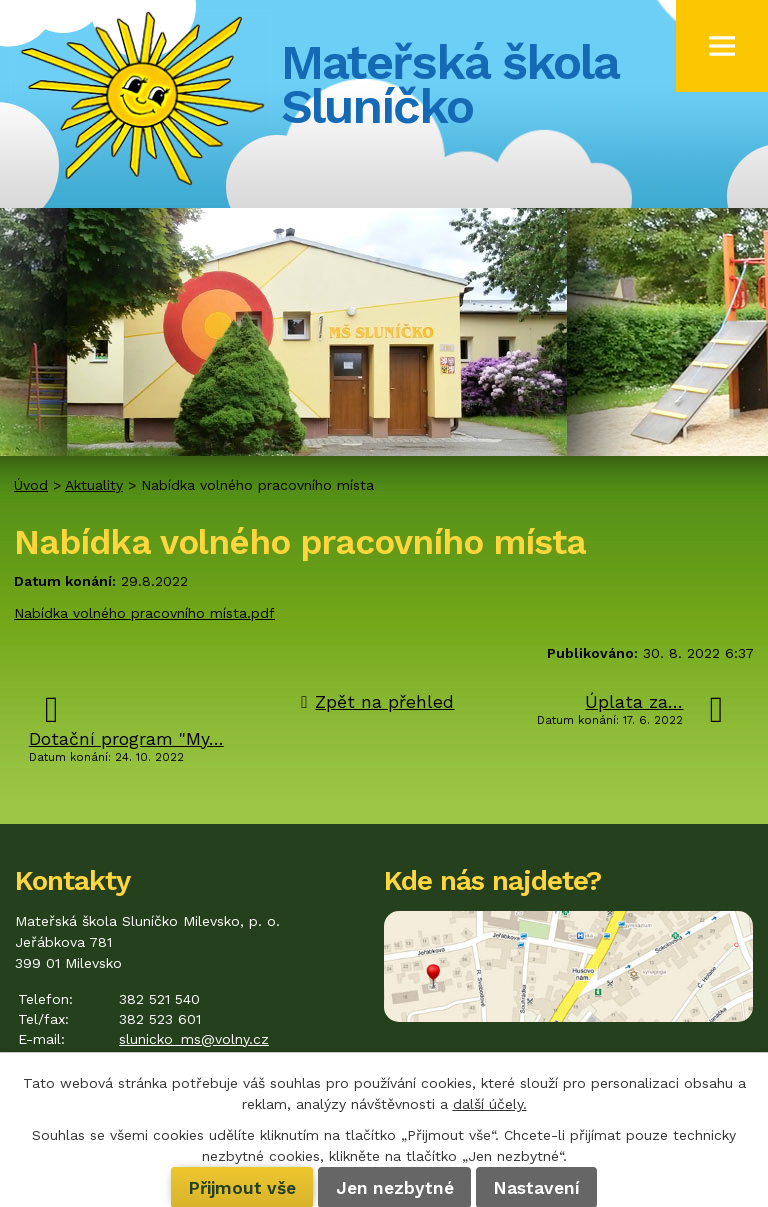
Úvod (31, 485)
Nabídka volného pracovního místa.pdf (144, 613)
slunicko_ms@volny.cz (194, 1039)
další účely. (490, 1104)
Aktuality (94, 485)
